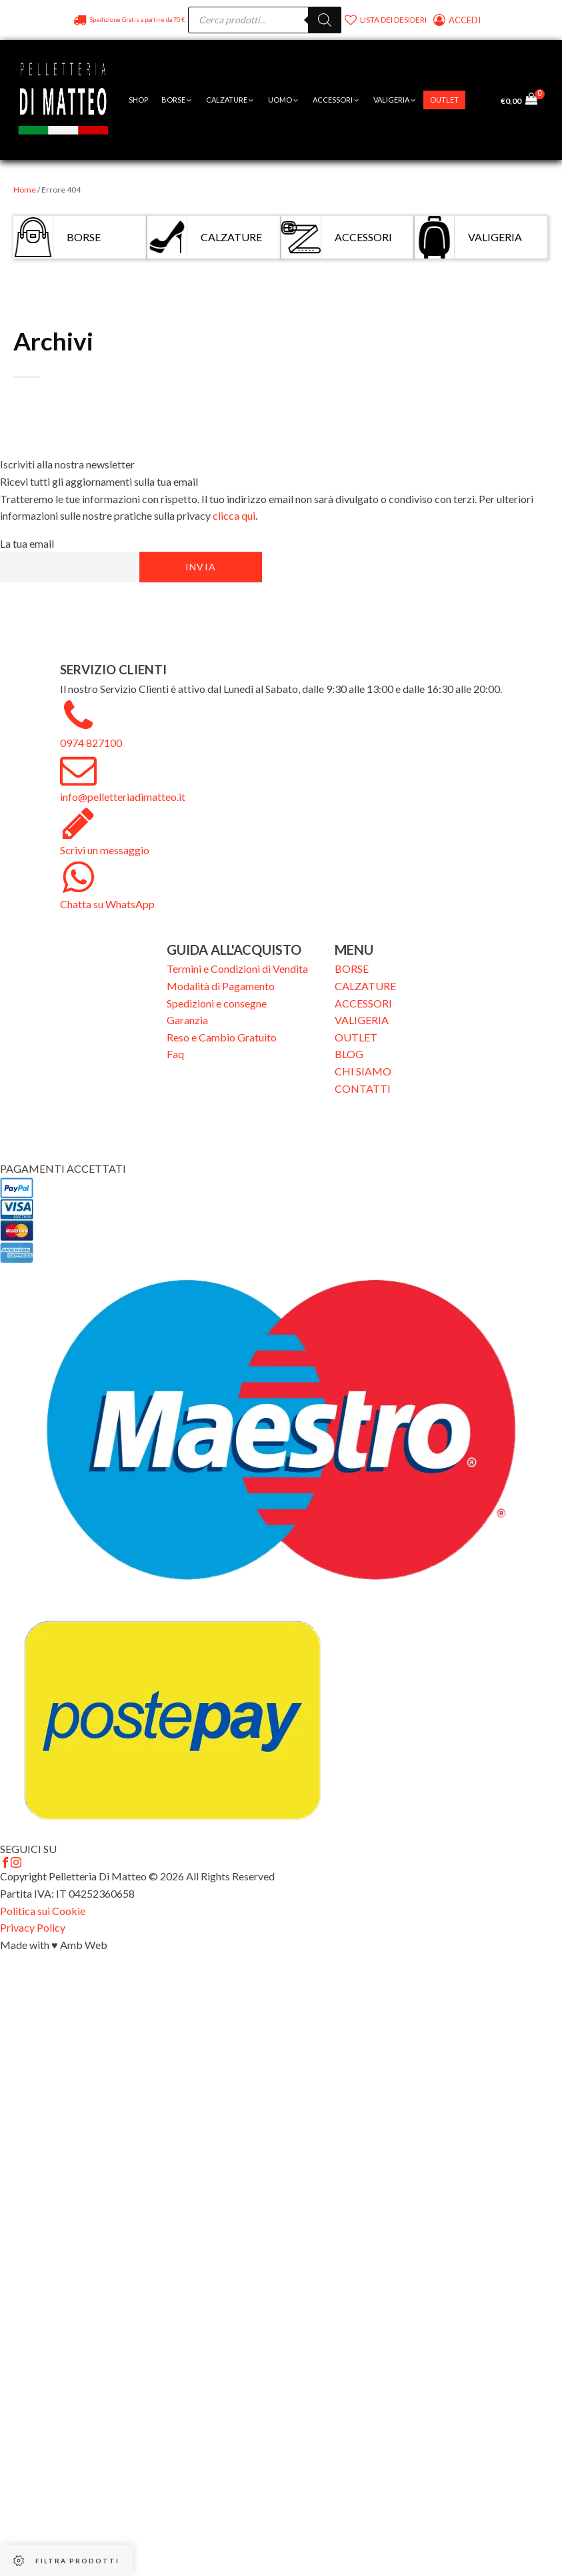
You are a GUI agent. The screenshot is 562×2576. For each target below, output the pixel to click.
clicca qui (234, 515)
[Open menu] (478, 100)
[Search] (324, 20)
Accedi (466, 20)
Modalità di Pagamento (221, 985)
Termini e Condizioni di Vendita (237, 968)
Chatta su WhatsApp (107, 904)
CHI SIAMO (363, 1071)
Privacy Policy (32, 1927)
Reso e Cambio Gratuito (222, 1037)
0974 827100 (91, 742)
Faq (175, 1053)
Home (24, 190)
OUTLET (356, 1037)
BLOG (349, 1053)
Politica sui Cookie (42, 1910)
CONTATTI (363, 1088)
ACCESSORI (363, 1003)
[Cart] (535, 100)
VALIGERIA (362, 1019)
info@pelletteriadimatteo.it (122, 796)
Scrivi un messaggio (104, 850)
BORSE (352, 968)
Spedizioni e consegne (217, 1003)
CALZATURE (365, 985)
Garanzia (187, 1019)
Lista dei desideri (393, 20)
